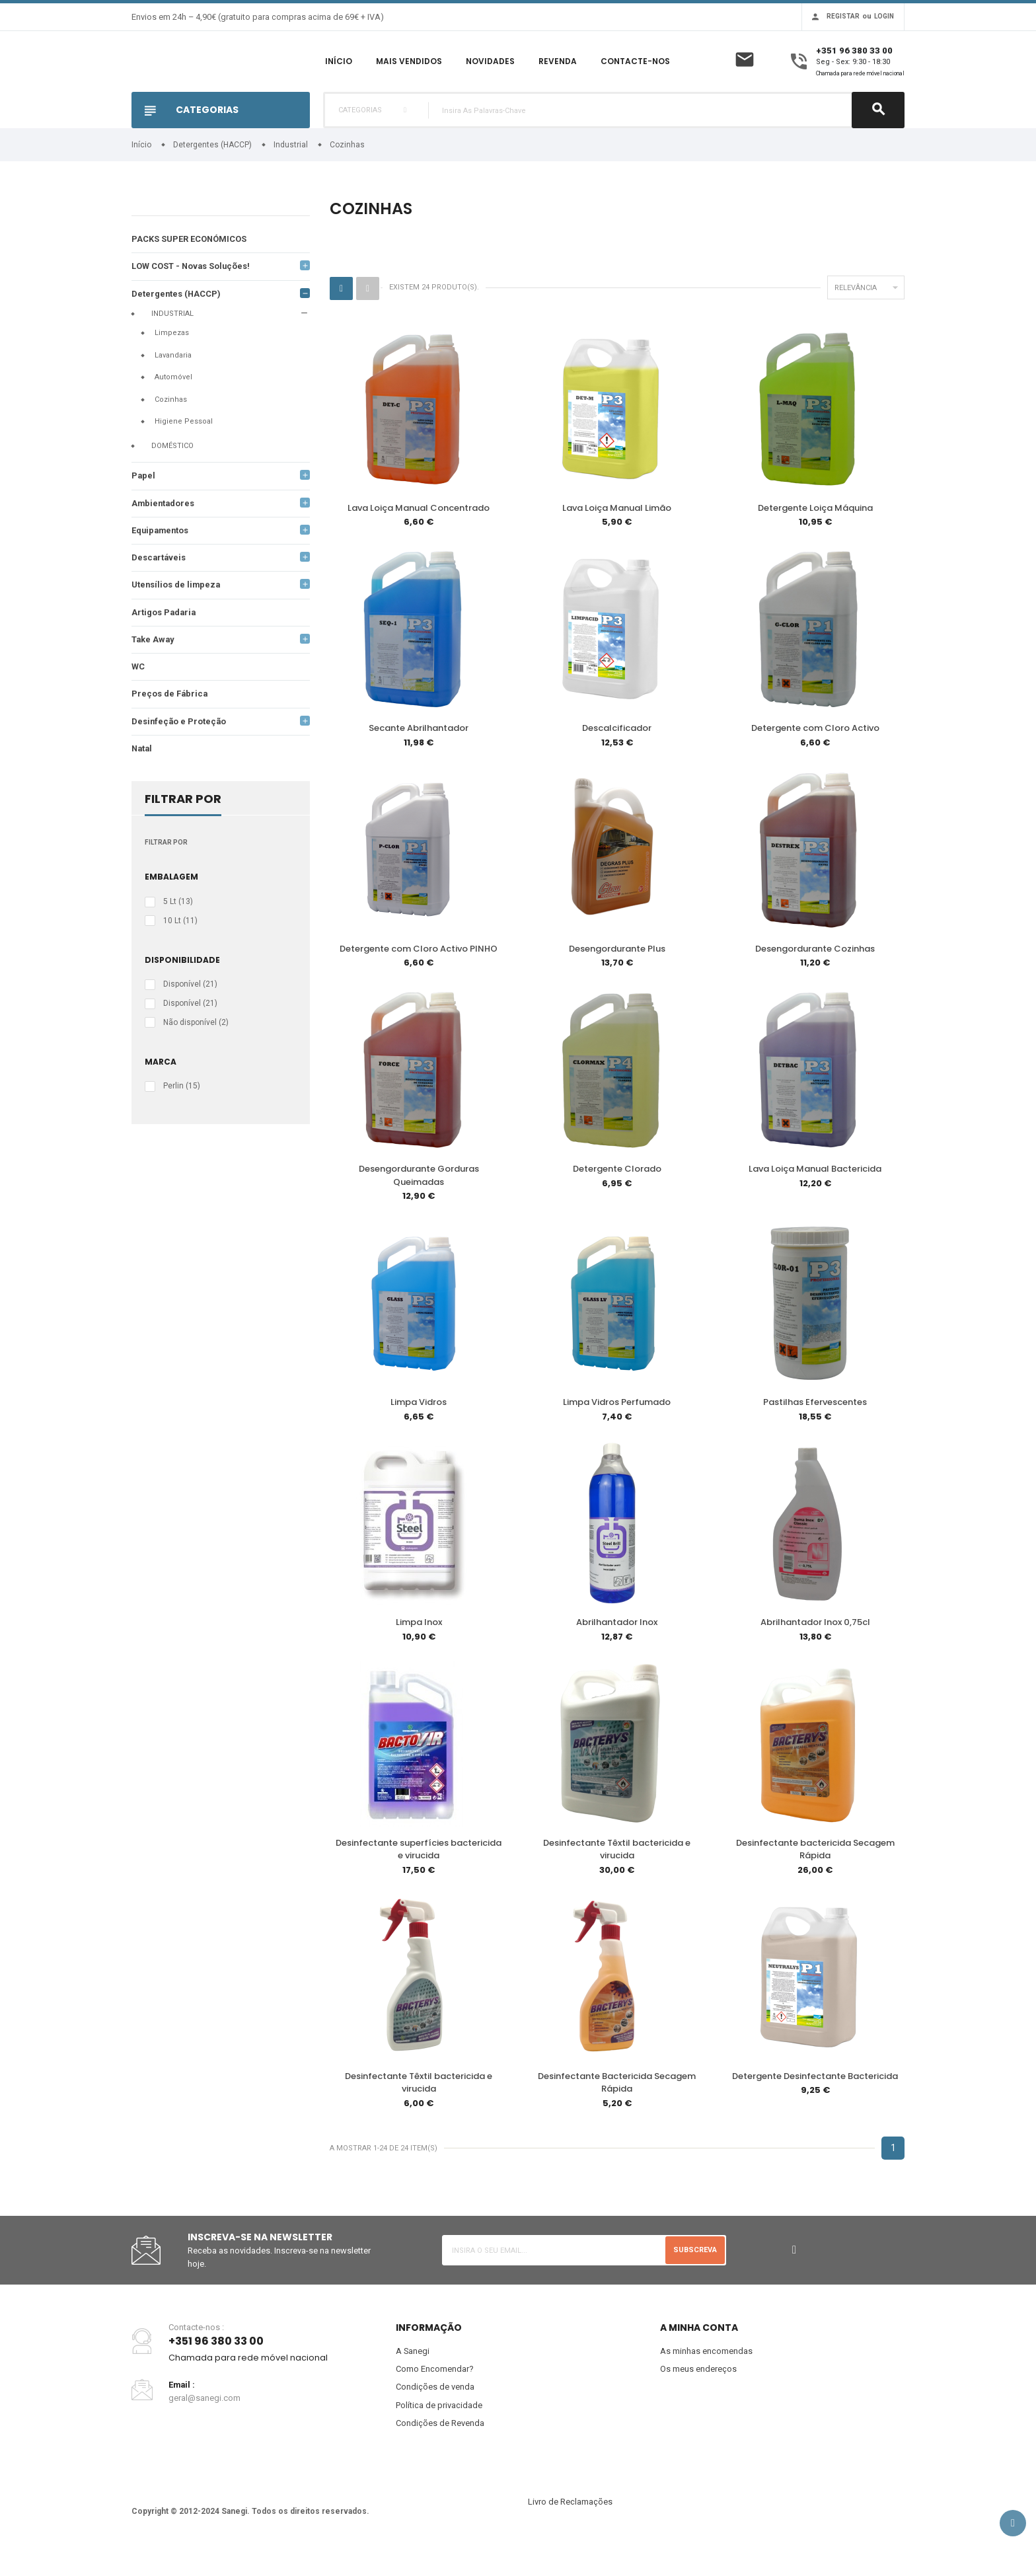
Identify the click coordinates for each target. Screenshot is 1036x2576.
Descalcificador (616, 759)
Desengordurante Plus (617, 979)
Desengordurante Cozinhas (815, 979)
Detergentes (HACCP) (176, 325)
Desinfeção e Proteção (179, 754)
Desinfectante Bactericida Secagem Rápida (617, 2110)
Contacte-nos (635, 77)
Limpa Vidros (418, 1431)
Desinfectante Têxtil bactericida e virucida (616, 1877)
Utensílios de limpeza (176, 618)
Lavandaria (173, 387)
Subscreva (695, 2277)
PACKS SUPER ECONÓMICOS (189, 271)
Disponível (190, 1018)
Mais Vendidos (409, 77)
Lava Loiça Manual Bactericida (815, 1198)
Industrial (172, 345)
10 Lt (180, 954)
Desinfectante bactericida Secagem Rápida (815, 1877)
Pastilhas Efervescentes (815, 1431)
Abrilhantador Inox (616, 1651)
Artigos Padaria (164, 645)
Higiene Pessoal (184, 453)
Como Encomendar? (435, 2396)
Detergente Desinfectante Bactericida (815, 2103)
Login (884, 16)
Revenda (557, 77)
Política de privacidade (439, 2432)
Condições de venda (435, 2414)
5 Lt (178, 935)
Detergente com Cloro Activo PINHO (419, 979)
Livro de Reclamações (570, 2529)
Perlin (181, 1119)
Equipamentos (161, 563)
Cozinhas (171, 431)
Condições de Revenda (440, 2451)
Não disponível (196, 1055)
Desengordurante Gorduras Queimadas (419, 1205)
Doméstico (172, 477)
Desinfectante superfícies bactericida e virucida (418, 1877)
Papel (143, 508)
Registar (843, 16)
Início (338, 77)
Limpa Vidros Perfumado (617, 1431)
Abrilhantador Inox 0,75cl (815, 1651)
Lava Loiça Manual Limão (616, 539)
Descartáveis (159, 590)
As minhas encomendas (706, 2378)
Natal (142, 782)
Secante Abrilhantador (418, 759)
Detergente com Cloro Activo (815, 759)
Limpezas (172, 365)
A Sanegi (413, 2378)
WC (138, 699)
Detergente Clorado (617, 1198)
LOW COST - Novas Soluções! (191, 298)
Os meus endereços (698, 2396)
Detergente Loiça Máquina (815, 539)
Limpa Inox (419, 1651)
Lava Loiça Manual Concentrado (419, 539)
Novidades (490, 77)
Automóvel (173, 409)
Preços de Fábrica (170, 727)
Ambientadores (163, 535)
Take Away (153, 672)
